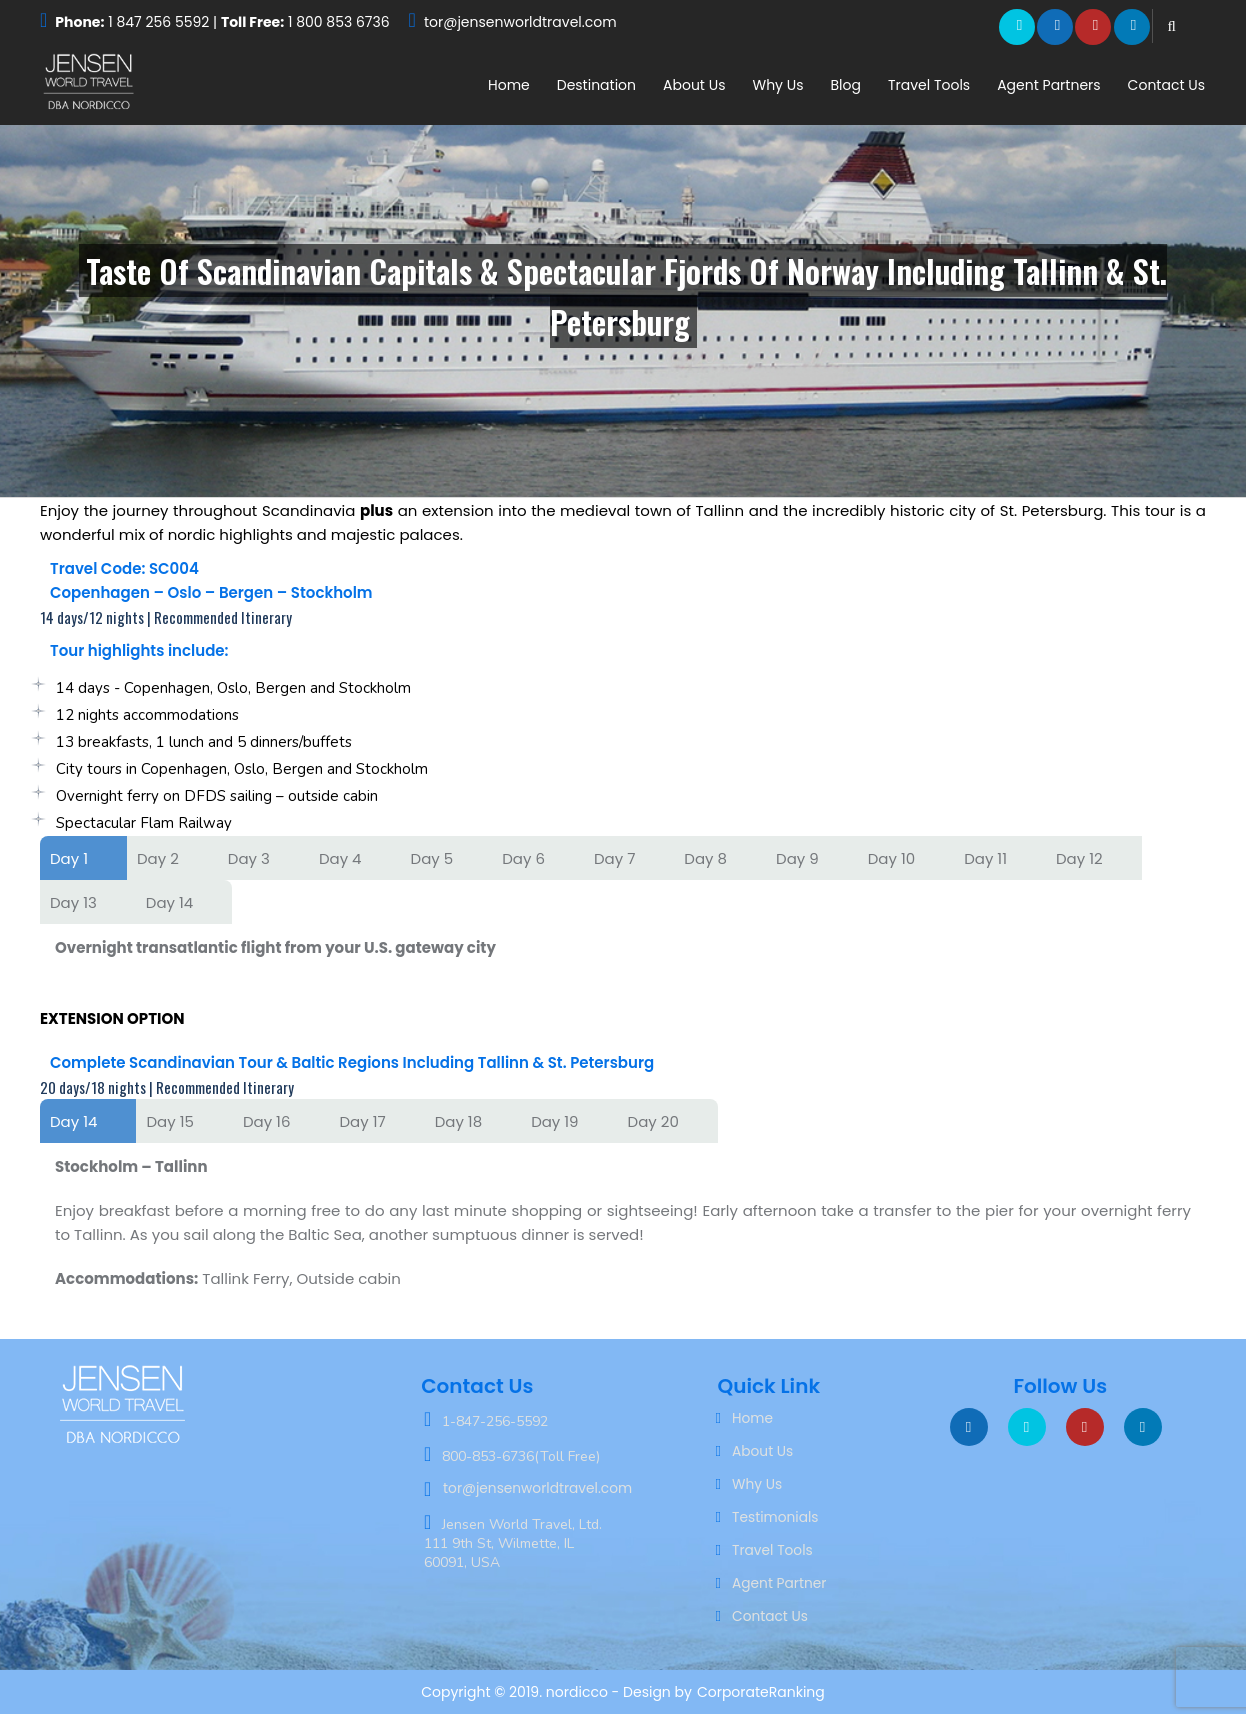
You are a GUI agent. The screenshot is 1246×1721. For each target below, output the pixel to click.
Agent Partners (1048, 85)
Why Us (777, 85)
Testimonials (776, 1521)
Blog (845, 85)
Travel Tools (929, 85)
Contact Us (1166, 85)
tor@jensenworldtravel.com (520, 22)
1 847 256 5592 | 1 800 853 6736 (222, 22)
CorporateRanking (761, 1699)
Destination (596, 85)
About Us (694, 85)
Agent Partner (780, 1589)
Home (509, 85)
